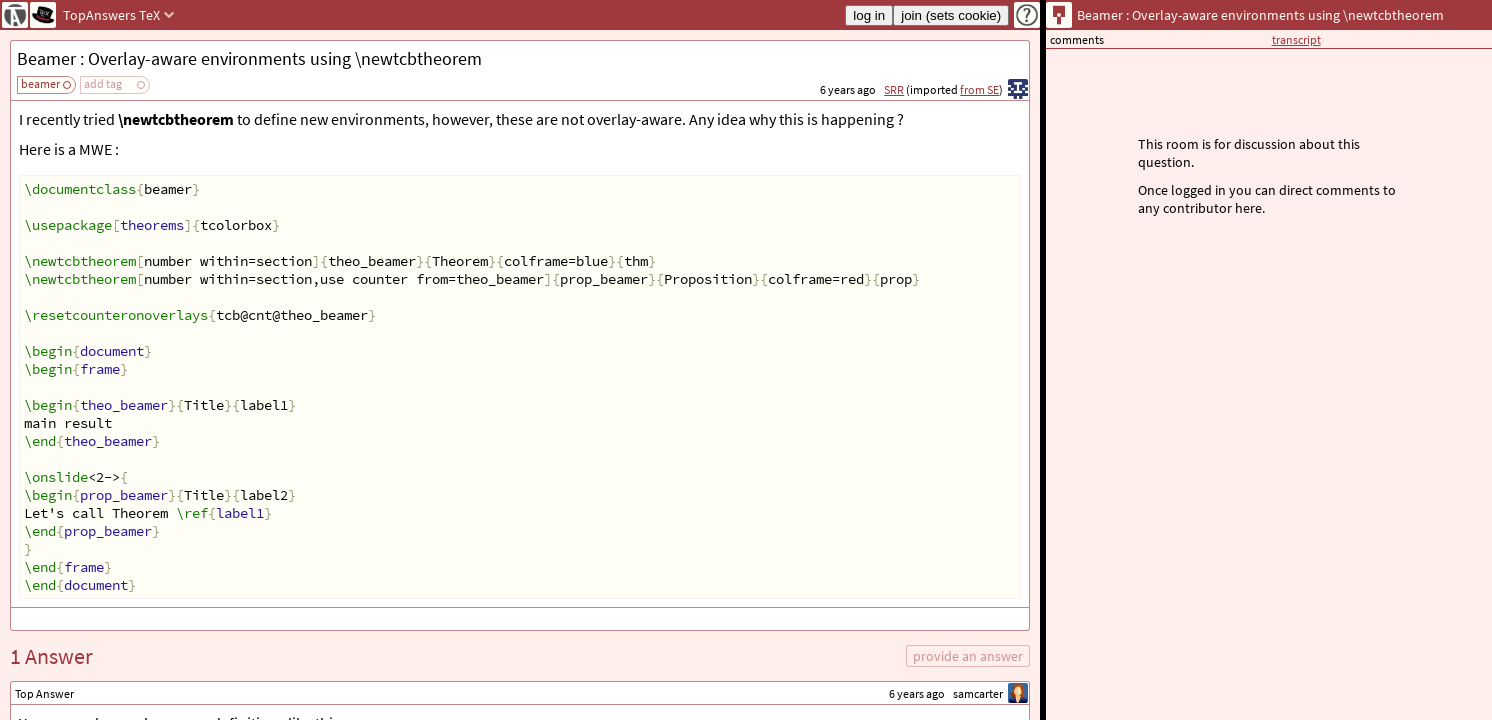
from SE (979, 89)
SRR (894, 89)
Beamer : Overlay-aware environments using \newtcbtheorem (249, 58)
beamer (40, 83)
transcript (1296, 39)
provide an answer (968, 656)
